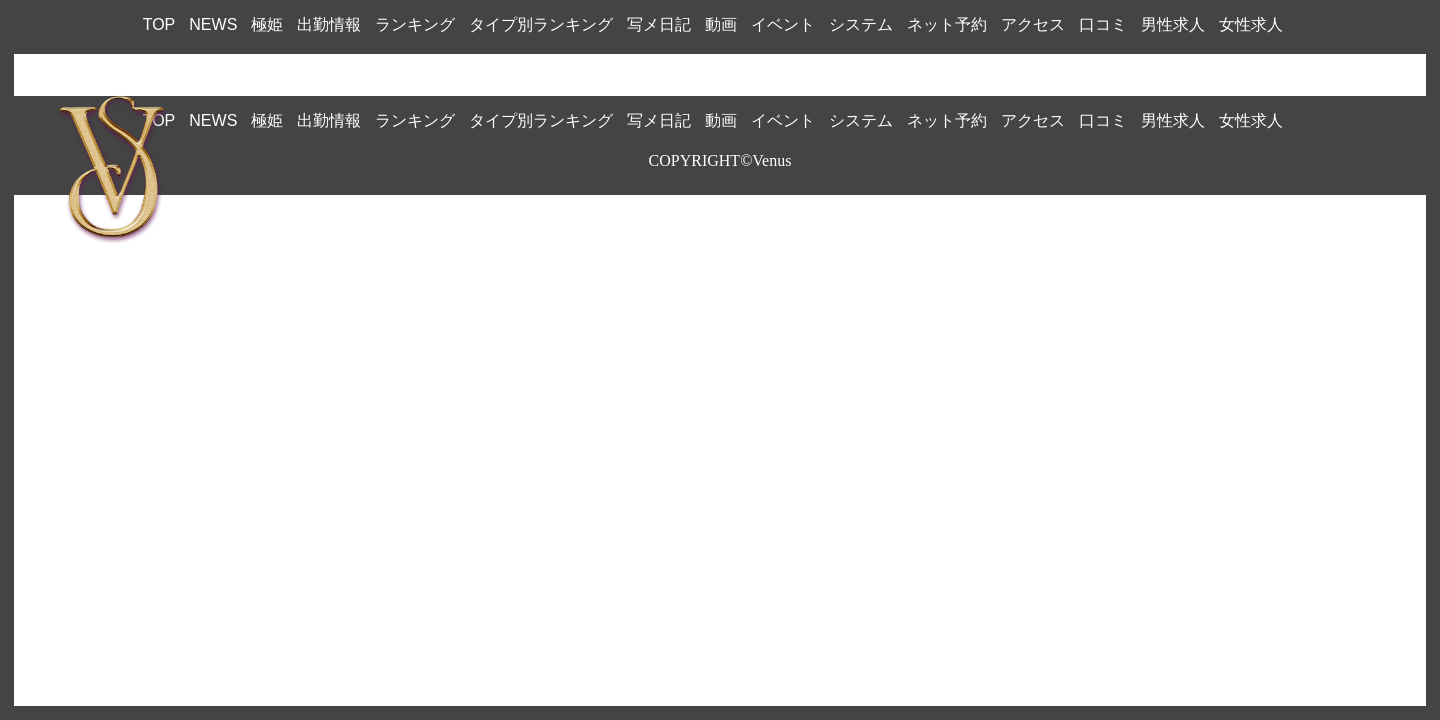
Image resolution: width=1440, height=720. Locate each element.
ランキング (415, 24)
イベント (783, 24)
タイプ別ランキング (541, 24)
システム (861, 24)
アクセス (1033, 24)
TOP (159, 24)
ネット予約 (947, 24)
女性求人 (1251, 24)
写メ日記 (659, 24)
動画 (721, 24)
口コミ (1103, 24)
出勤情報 (329, 24)
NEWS (213, 24)
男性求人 (1173, 24)
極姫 (267, 24)
